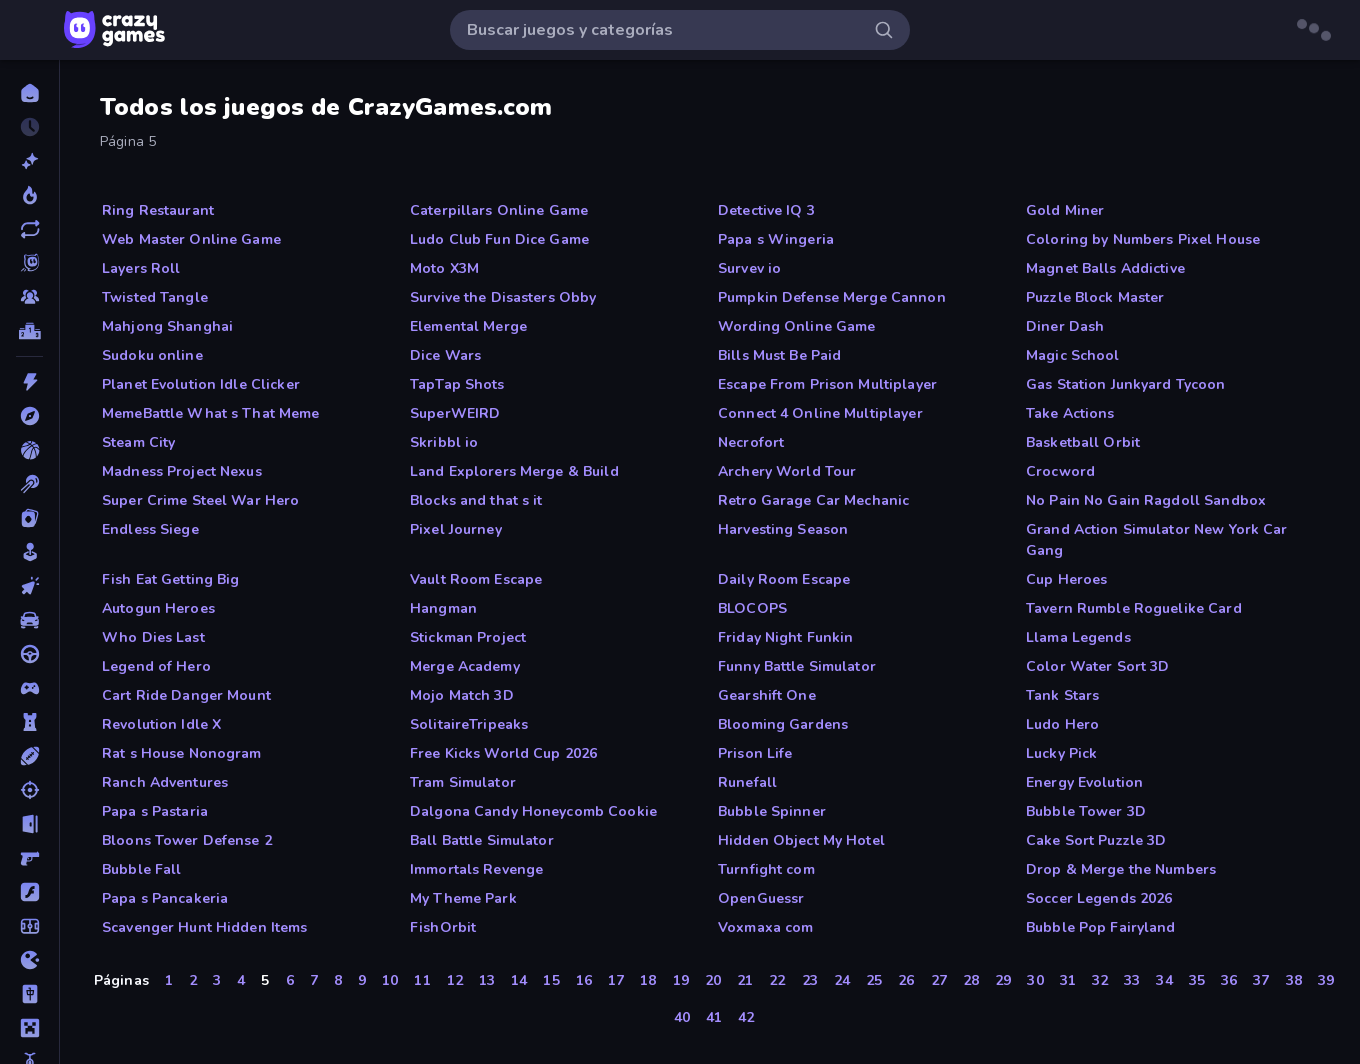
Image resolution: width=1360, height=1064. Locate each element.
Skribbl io (444, 442)
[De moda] (29, 195)
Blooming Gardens (783, 724)
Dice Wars (445, 355)
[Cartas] (29, 518)
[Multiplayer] (29, 297)
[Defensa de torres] (29, 722)
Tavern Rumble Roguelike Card (1134, 608)
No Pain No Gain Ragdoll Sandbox (1146, 500)
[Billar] (29, 484)
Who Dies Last (153, 637)
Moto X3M (444, 268)
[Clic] (29, 586)
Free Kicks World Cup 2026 (503, 753)
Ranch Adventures (165, 782)
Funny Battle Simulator (797, 666)
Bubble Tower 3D (1086, 811)
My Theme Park (463, 898)
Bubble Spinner (772, 811)
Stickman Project (468, 637)
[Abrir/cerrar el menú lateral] (32, 30)
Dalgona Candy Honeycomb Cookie (533, 811)
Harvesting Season (783, 529)
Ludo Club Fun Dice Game (499, 239)
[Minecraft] (29, 1028)
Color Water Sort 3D (1098, 666)
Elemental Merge (468, 326)
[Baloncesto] (29, 450)
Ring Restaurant (158, 210)
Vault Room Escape (476, 579)
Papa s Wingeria (776, 239)
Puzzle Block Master (1095, 297)
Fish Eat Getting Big (171, 579)
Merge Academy (465, 666)
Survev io (749, 268)
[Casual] (29, 552)
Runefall (747, 782)
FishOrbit (443, 927)
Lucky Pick (1061, 753)
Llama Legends (1078, 637)
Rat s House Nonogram (182, 753)
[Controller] (29, 688)
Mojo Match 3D (462, 695)
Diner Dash (1065, 326)
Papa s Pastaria (155, 811)
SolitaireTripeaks (469, 724)
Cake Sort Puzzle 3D (1096, 840)
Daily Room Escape (784, 579)
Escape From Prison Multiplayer (827, 384)
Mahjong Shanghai (167, 326)
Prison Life (755, 753)
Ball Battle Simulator (482, 840)
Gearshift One (767, 695)
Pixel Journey (456, 529)
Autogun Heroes (158, 608)
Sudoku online (152, 355)
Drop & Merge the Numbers (1121, 869)
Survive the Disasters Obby (503, 297)
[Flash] (29, 892)
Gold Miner (1065, 210)
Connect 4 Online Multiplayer (820, 413)
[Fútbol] (29, 926)
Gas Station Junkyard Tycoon (1126, 384)
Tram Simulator (463, 782)
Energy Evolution (1084, 782)
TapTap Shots (457, 384)
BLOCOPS (752, 608)
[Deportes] (29, 756)
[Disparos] (29, 790)
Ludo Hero (1062, 724)
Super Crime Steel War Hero (200, 500)
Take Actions (1070, 413)
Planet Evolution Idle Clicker (201, 384)
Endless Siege (150, 529)
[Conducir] (29, 654)
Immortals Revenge (476, 869)
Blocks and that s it (476, 500)
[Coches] (29, 620)
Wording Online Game (797, 326)
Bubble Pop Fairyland (1101, 927)
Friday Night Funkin (786, 637)
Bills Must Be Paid (779, 355)
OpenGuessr (761, 898)
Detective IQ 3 (766, 210)
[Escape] (29, 824)
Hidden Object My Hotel (801, 840)
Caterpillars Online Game (499, 210)
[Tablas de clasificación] (29, 331)
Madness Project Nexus (182, 471)
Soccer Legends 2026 (1099, 898)
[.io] (29, 960)
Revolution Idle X (161, 724)
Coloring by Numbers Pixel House (1143, 239)
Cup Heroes (1066, 579)
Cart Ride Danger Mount (186, 695)
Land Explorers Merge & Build (514, 471)
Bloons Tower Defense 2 (187, 840)
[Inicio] (29, 93)
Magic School (1073, 355)
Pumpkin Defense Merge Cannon (832, 297)
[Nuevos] (29, 161)
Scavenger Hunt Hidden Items (205, 927)
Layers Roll (141, 268)
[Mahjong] (29, 994)
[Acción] (29, 382)
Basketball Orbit (1083, 442)
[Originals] (29, 263)
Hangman (443, 608)
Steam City (138, 442)
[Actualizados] (29, 229)
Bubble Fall (141, 869)
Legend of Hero (156, 666)
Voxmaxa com (765, 927)
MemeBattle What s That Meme (211, 413)
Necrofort (751, 442)
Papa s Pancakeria (165, 898)
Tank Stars (1062, 695)
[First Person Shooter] (29, 858)
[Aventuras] (29, 416)
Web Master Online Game (191, 239)
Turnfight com (766, 869)
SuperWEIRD (455, 413)
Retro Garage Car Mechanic (813, 500)
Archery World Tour (787, 471)
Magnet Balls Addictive (1105, 268)
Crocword (1060, 471)
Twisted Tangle (155, 297)
